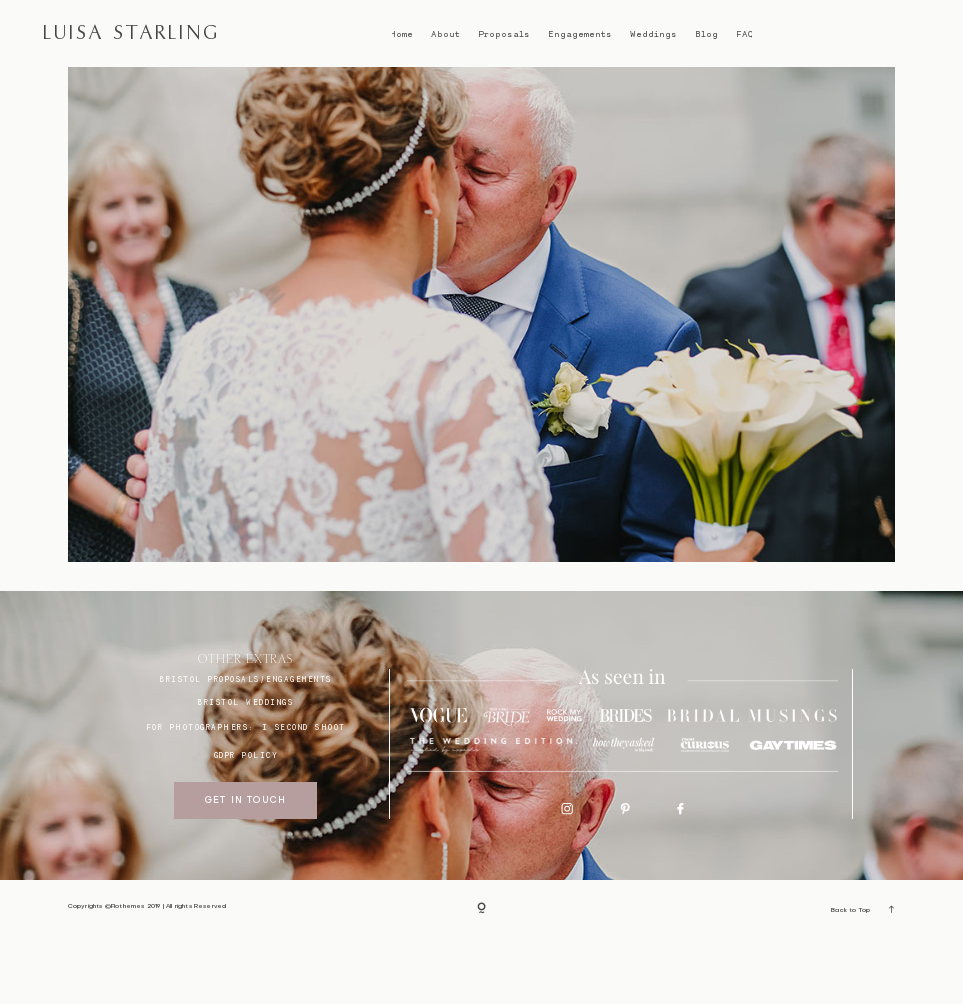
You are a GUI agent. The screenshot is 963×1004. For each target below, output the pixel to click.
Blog (706, 34)
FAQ (744, 34)
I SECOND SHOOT (304, 794)
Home (401, 34)
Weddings (653, 34)
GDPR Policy (246, 821)
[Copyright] (481, 975)
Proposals (504, 34)
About (445, 34)
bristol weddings (245, 769)
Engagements (580, 34)
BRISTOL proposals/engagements (246, 746)
